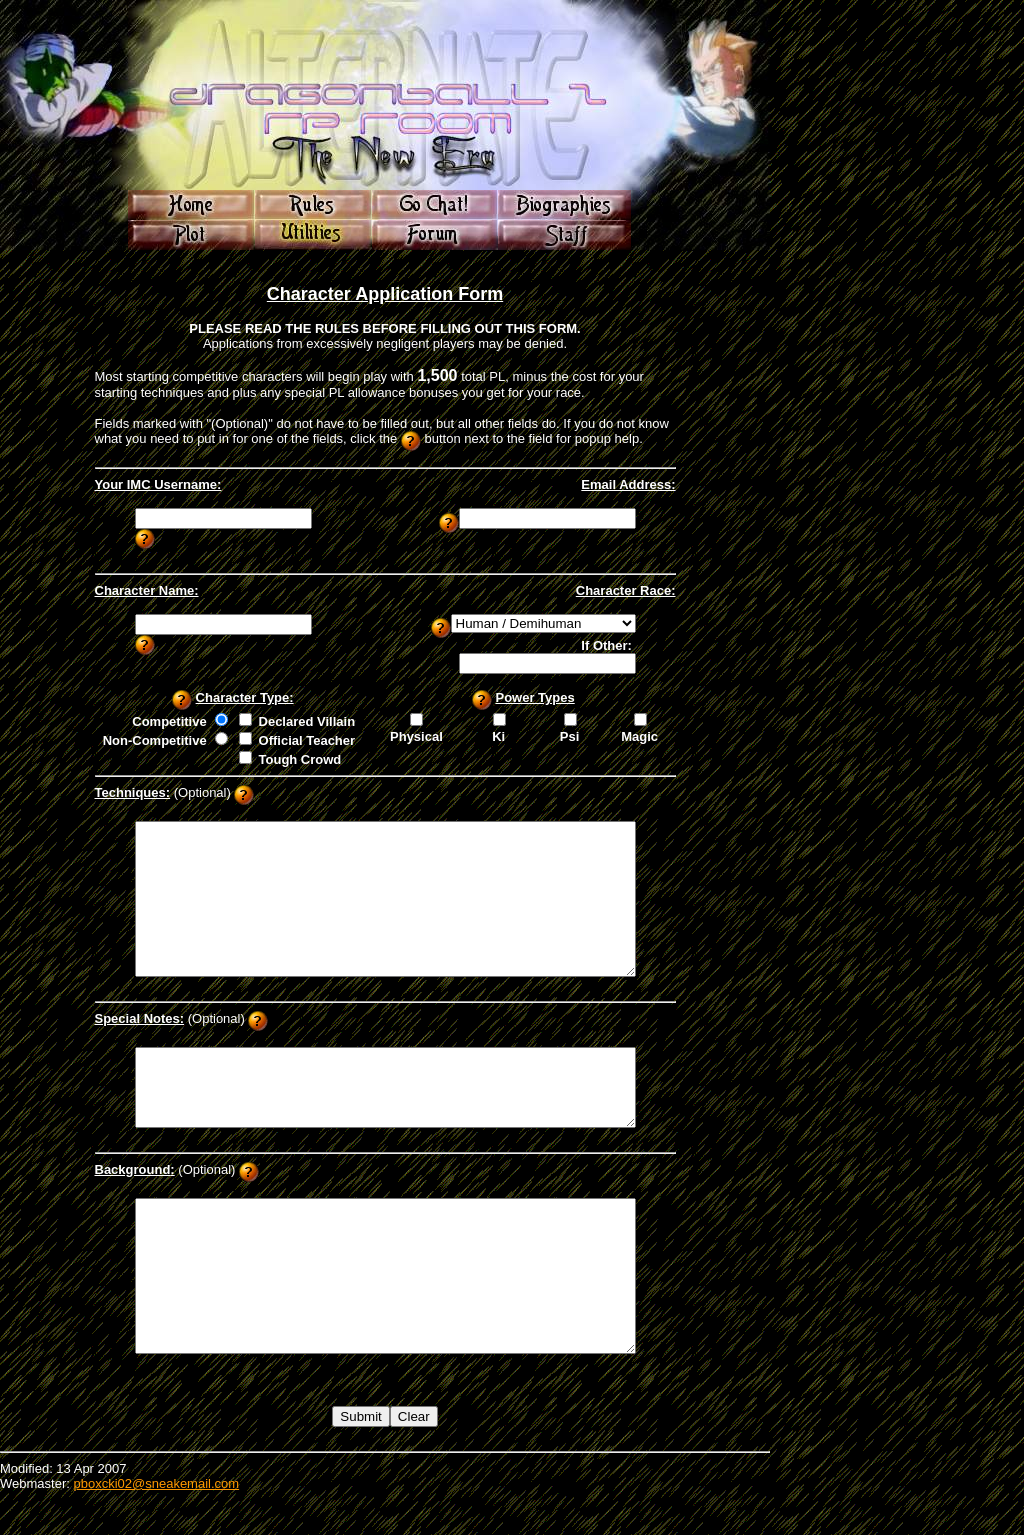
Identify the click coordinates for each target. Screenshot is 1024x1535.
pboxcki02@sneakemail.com (156, 1527)
